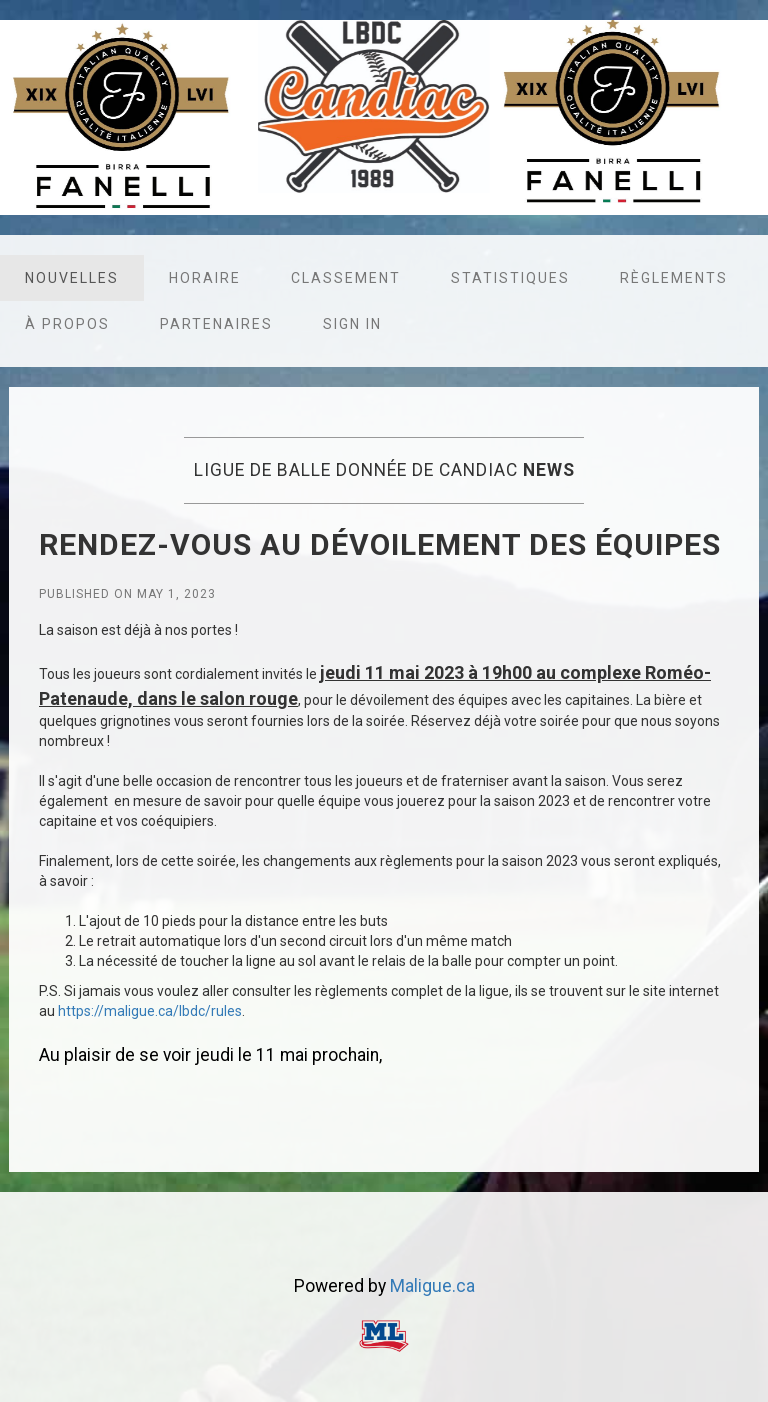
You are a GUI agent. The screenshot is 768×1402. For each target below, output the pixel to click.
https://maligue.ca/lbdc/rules (150, 1011)
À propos (67, 324)
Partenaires (216, 324)
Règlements (674, 278)
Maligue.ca (432, 1286)
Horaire (205, 278)
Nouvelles (72, 278)
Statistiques (510, 278)
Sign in (352, 324)
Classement (346, 278)
